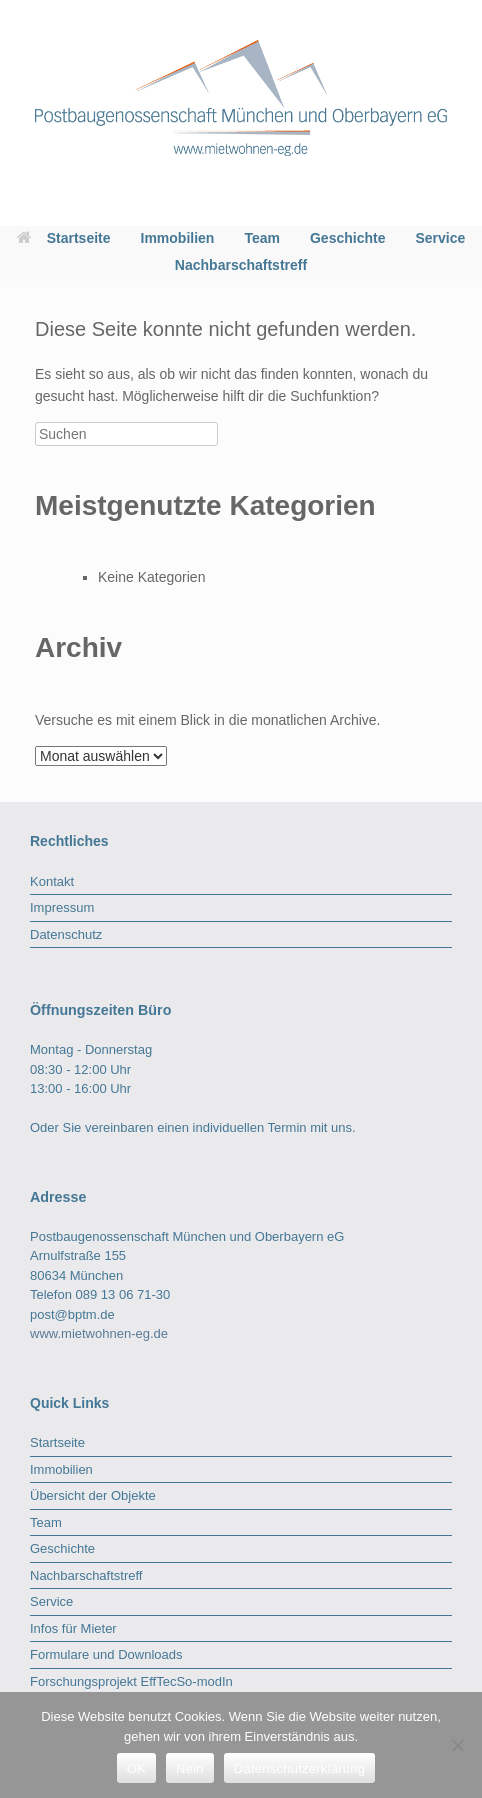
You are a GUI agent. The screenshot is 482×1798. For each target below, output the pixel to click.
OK (136, 1768)
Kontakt (52, 881)
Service (440, 238)
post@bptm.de (72, 1314)
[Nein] (457, 1745)
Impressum (62, 907)
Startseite (64, 238)
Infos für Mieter (73, 1628)
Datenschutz (66, 934)
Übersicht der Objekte (93, 1495)
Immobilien (178, 238)
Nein (190, 1768)
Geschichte (347, 238)
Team (262, 238)
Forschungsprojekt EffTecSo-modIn (131, 1681)
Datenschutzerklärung (299, 1768)
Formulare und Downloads (106, 1654)
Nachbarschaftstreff (241, 265)
